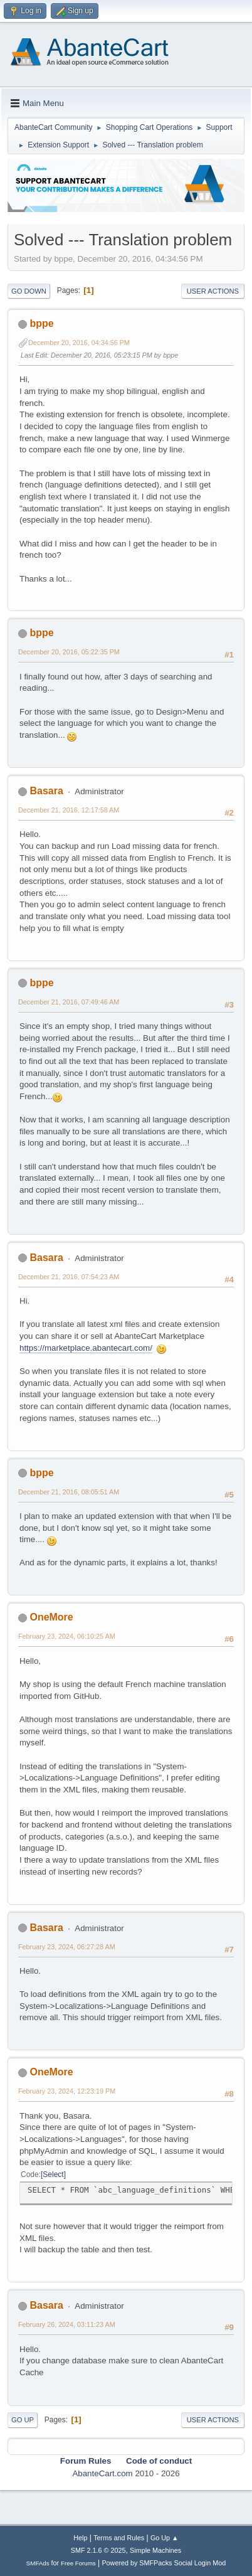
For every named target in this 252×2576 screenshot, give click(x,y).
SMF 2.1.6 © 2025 (98, 2550)
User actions (213, 291)
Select (53, 2174)
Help (80, 2537)
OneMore (51, 1617)
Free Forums (78, 2563)
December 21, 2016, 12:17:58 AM (68, 810)
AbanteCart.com (102, 2473)
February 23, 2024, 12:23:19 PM (66, 2091)
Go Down (28, 291)
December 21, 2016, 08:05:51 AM (68, 1492)
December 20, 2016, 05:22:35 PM (69, 652)
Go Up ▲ (164, 2537)
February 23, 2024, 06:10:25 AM (66, 1636)
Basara (46, 790)
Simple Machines (155, 2550)
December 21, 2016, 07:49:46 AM (68, 1002)
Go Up (22, 2420)
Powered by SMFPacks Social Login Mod (164, 2563)
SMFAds (38, 2563)
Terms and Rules (118, 2537)
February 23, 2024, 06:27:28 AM (66, 1947)
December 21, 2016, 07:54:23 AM (68, 1276)
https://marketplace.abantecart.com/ (85, 1348)
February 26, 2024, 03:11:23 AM (66, 2324)
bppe (41, 323)
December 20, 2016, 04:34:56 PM (79, 342)
